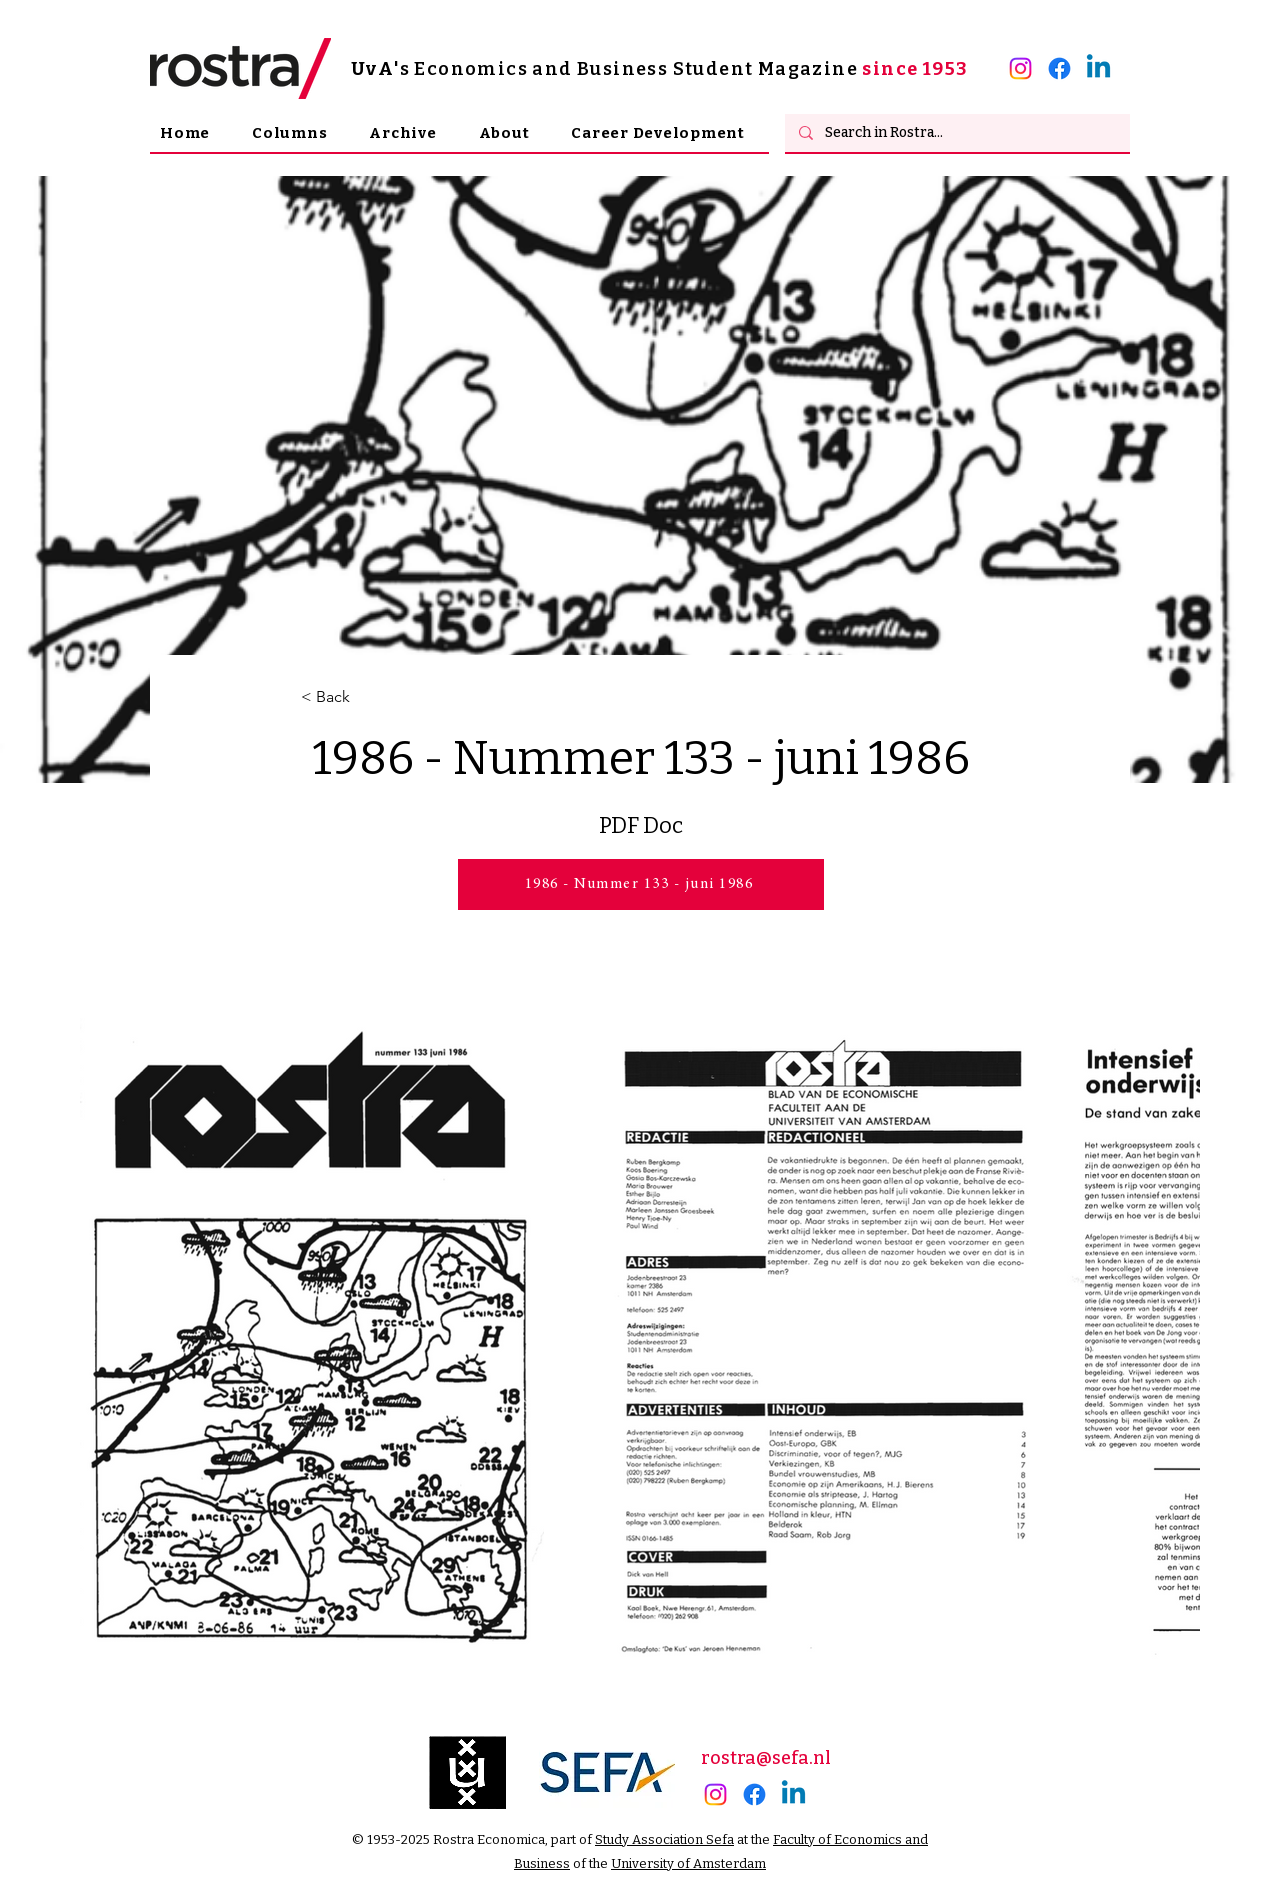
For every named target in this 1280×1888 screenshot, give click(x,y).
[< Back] (367, 697)
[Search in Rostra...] (956, 133)
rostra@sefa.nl (766, 1758)
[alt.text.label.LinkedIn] (1098, 68)
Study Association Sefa (664, 1839)
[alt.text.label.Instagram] (1020, 68)
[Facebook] (1059, 68)
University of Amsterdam (688, 1863)
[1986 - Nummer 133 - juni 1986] (641, 884)
